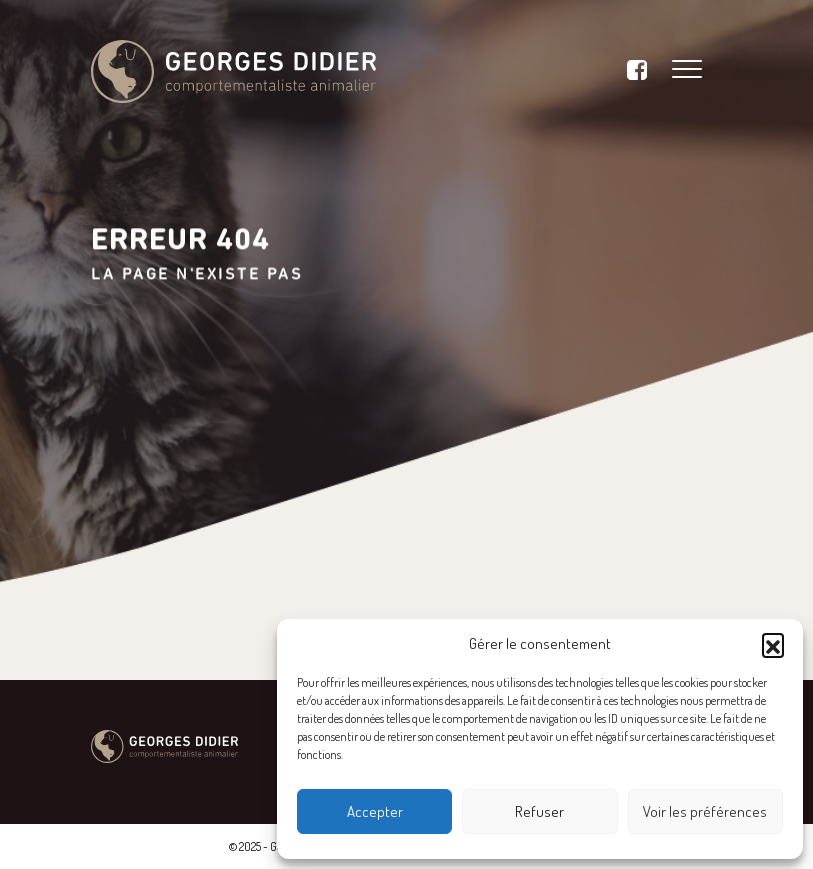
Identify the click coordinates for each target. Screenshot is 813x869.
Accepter (375, 811)
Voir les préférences (705, 811)
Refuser (539, 811)
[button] (773, 644)
